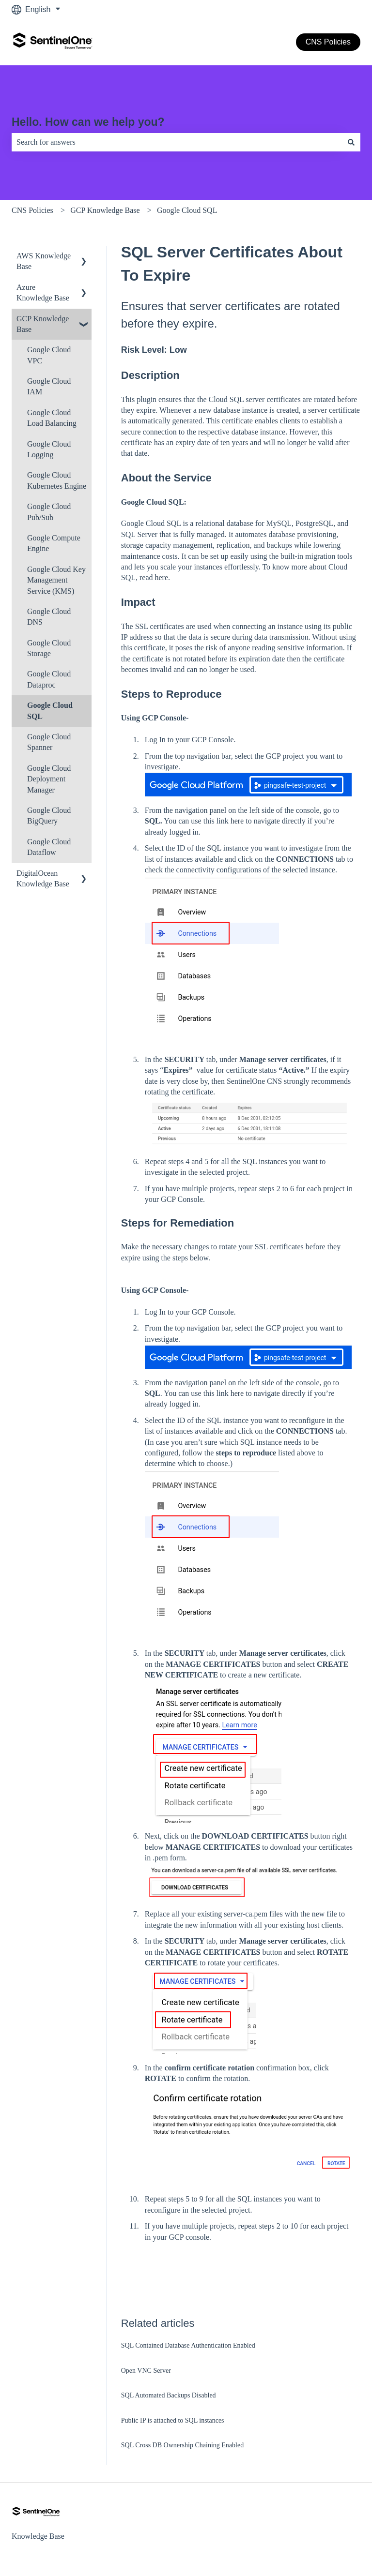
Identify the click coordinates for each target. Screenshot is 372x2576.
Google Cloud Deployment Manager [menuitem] (49, 779)
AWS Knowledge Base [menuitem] (43, 261)
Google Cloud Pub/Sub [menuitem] (49, 511)
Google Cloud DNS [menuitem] (49, 616)
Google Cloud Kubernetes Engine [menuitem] (56, 480)
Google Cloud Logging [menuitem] (49, 449)
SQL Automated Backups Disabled (168, 2395)
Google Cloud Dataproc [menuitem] (49, 679)
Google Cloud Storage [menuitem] (49, 648)
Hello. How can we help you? (88, 122)
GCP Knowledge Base (105, 210)
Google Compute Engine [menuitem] (53, 543)
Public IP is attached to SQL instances (172, 2420)
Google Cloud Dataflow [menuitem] (49, 847)
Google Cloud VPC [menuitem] (49, 354)
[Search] (351, 142)
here (162, 577)
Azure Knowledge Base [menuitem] (42, 292)
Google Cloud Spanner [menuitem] (49, 742)
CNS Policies (328, 42)
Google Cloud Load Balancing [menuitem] (52, 417)
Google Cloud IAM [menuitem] (49, 386)
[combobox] (177, 142)
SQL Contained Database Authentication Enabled (188, 2345)
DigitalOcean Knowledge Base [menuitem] (42, 878)
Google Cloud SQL (187, 210)
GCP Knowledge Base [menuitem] (42, 324)
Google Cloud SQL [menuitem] (50, 710)
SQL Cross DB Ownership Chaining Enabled (182, 2445)
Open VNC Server (146, 2370)
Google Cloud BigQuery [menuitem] (49, 815)
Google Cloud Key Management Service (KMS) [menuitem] (56, 580)
